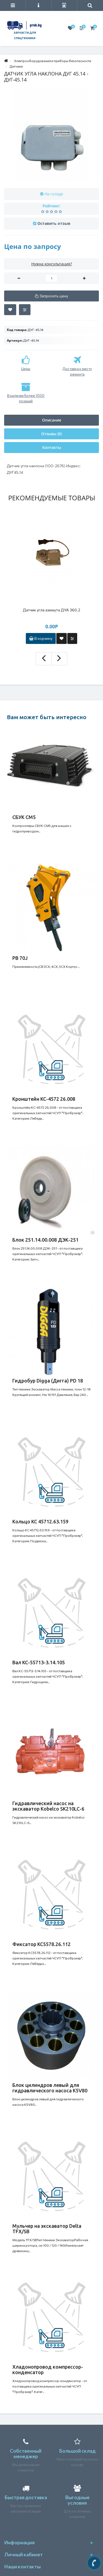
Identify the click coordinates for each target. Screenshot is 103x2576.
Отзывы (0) (51, 433)
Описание (51, 420)
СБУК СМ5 (24, 817)
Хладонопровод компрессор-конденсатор (47, 2369)
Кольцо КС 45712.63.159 (40, 1521)
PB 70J (20, 958)
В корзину (40, 638)
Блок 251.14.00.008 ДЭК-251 (45, 1239)
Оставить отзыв (53, 223)
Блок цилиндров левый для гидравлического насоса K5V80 (49, 2087)
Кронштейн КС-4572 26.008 (43, 1099)
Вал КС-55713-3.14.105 (38, 1662)
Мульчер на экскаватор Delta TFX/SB (46, 2228)
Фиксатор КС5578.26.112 (41, 1944)
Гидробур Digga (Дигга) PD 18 (47, 1380)
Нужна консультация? (51, 263)
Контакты (51, 447)
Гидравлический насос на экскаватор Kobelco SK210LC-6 (48, 1805)
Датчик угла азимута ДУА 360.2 (51, 610)
